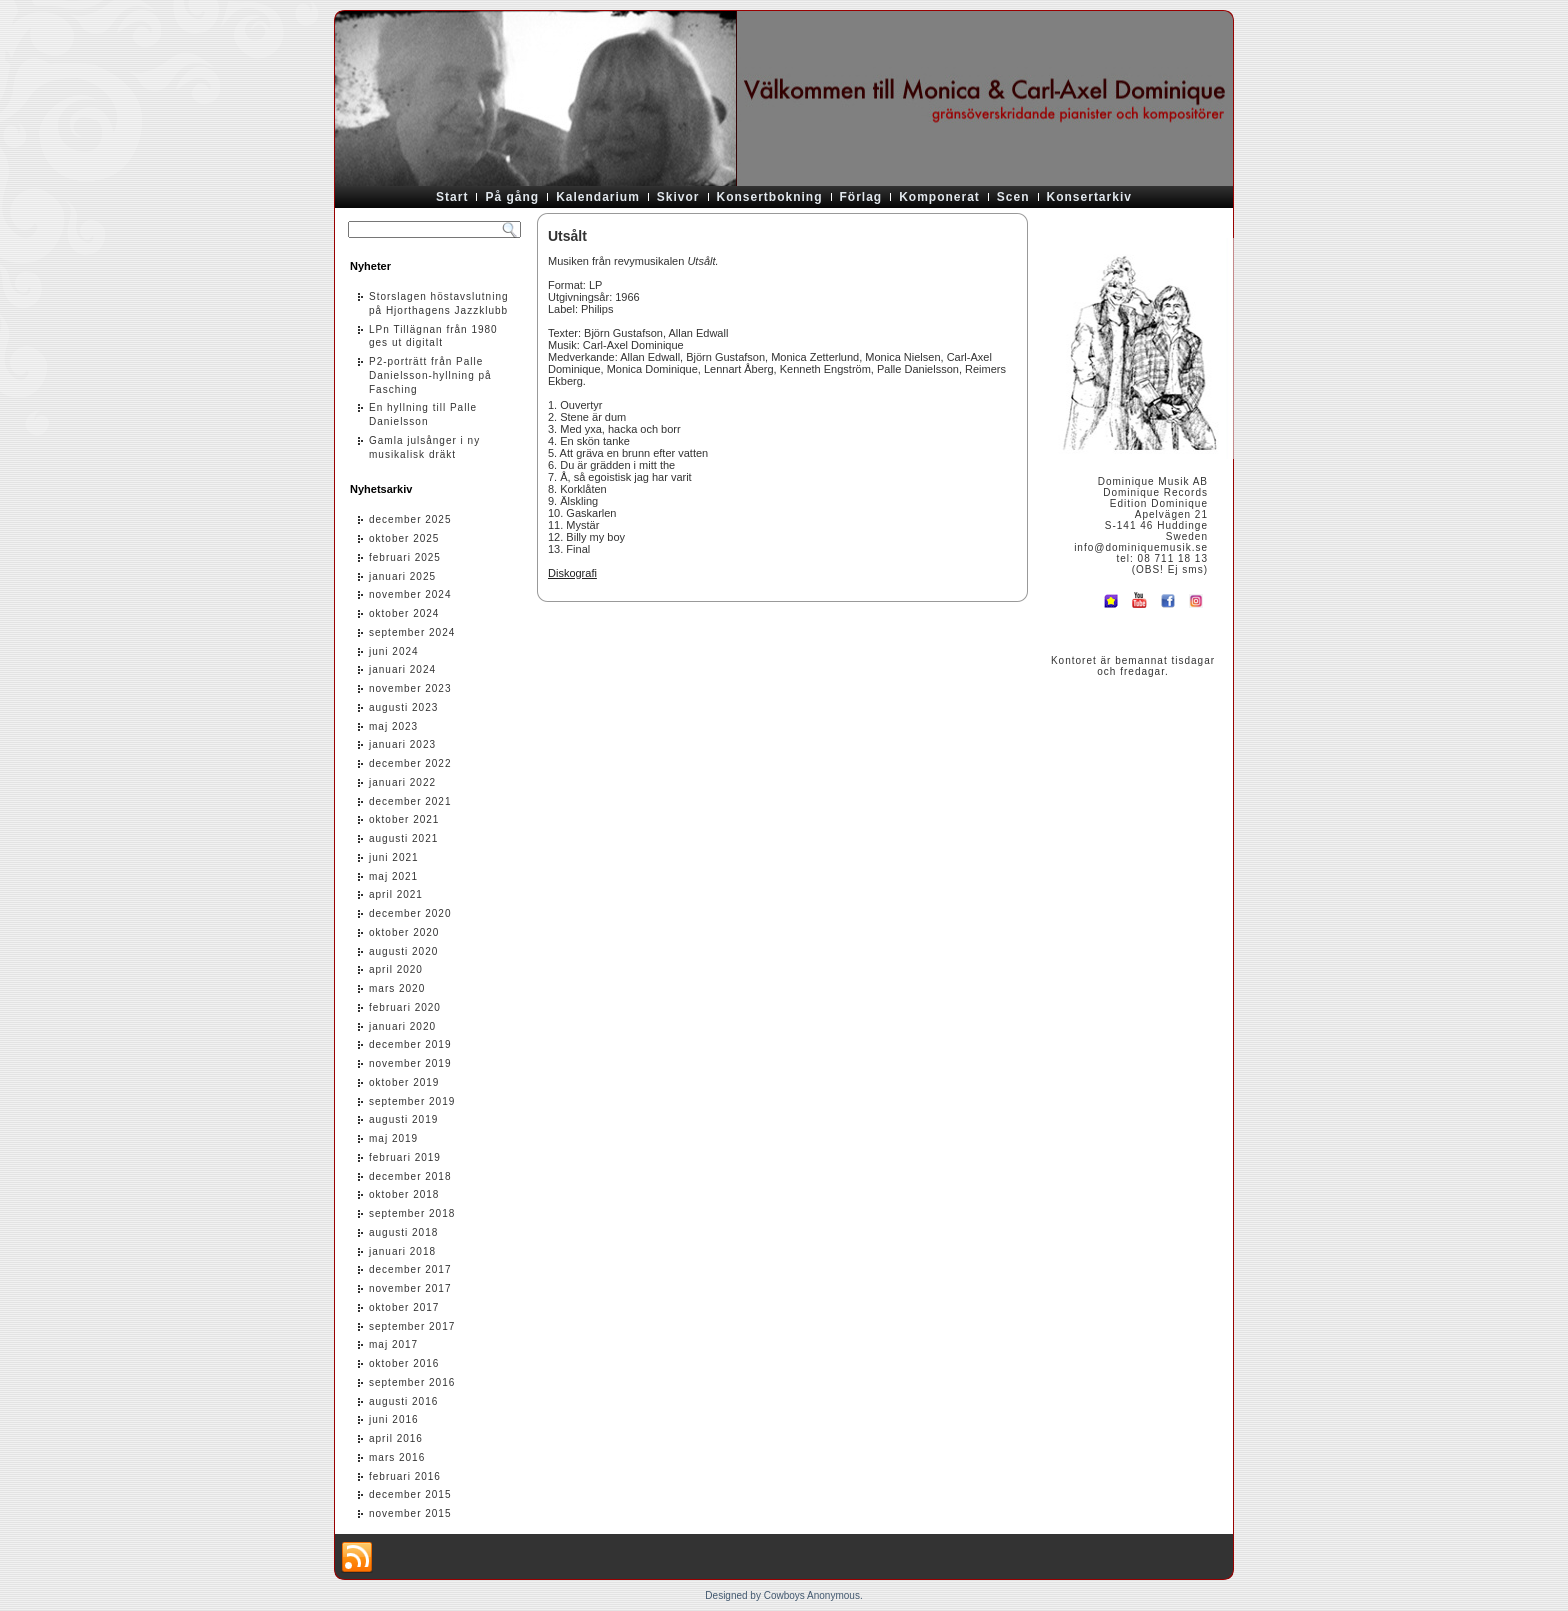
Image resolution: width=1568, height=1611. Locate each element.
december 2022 (410, 763)
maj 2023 (393, 726)
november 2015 (410, 1513)
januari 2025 (402, 576)
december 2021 (410, 801)
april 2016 (396, 1438)
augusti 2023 (403, 707)
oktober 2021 (404, 819)
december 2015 (410, 1494)
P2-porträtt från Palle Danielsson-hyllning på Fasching (430, 375)
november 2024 (410, 594)
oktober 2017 (404, 1307)
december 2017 (410, 1269)
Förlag (861, 197)
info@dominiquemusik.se (1141, 547)
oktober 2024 (404, 613)
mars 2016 (397, 1457)
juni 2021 (394, 857)
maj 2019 (393, 1138)
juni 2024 (394, 651)
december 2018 (410, 1176)
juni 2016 (394, 1419)
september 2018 (412, 1213)
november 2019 (410, 1063)
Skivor (678, 197)
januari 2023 (402, 744)
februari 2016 (405, 1476)
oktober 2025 (404, 538)
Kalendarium (598, 197)
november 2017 (410, 1288)
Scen (1013, 197)
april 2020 (396, 969)
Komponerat (939, 197)
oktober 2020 (404, 932)
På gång (512, 197)
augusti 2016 (403, 1401)
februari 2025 (405, 557)
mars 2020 (397, 988)
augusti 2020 (403, 951)
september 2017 (412, 1326)
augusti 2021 (403, 838)
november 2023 (410, 688)
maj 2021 (393, 876)
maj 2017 (393, 1344)
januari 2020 (402, 1026)
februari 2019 (405, 1157)
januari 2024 (402, 669)
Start (452, 197)
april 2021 (396, 894)
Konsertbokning (770, 197)
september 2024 (412, 632)
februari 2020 (405, 1007)
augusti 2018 (403, 1232)
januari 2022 (402, 782)
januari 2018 (402, 1251)
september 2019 (412, 1101)
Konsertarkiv (1089, 197)
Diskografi (572, 573)
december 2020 (410, 913)
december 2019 (410, 1044)
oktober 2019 (404, 1082)
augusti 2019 (403, 1119)
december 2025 (410, 519)
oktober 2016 (404, 1363)
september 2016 (412, 1382)
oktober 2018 (404, 1194)
